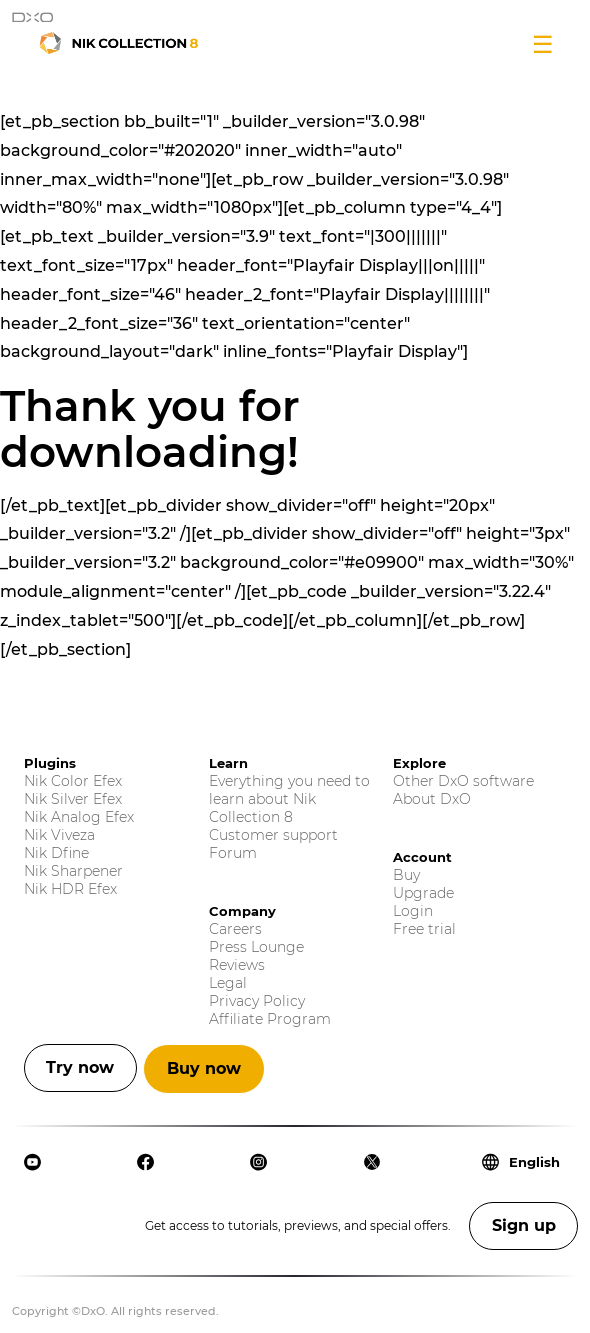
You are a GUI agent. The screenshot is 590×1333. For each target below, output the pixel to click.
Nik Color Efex (73, 781)
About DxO (432, 799)
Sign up (524, 1225)
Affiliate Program (270, 1019)
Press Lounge (256, 947)
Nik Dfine (56, 853)
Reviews (237, 965)
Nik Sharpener (73, 871)
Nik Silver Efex (73, 799)
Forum (233, 853)
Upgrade (423, 893)
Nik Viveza (59, 835)
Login (413, 911)
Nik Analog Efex (79, 817)
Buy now (204, 1068)
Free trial (424, 929)
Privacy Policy (257, 1001)
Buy (406, 875)
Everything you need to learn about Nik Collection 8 (289, 799)
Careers (235, 929)
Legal (228, 983)
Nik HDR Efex (70, 889)
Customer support (273, 835)
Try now (80, 1067)
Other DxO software (463, 781)
